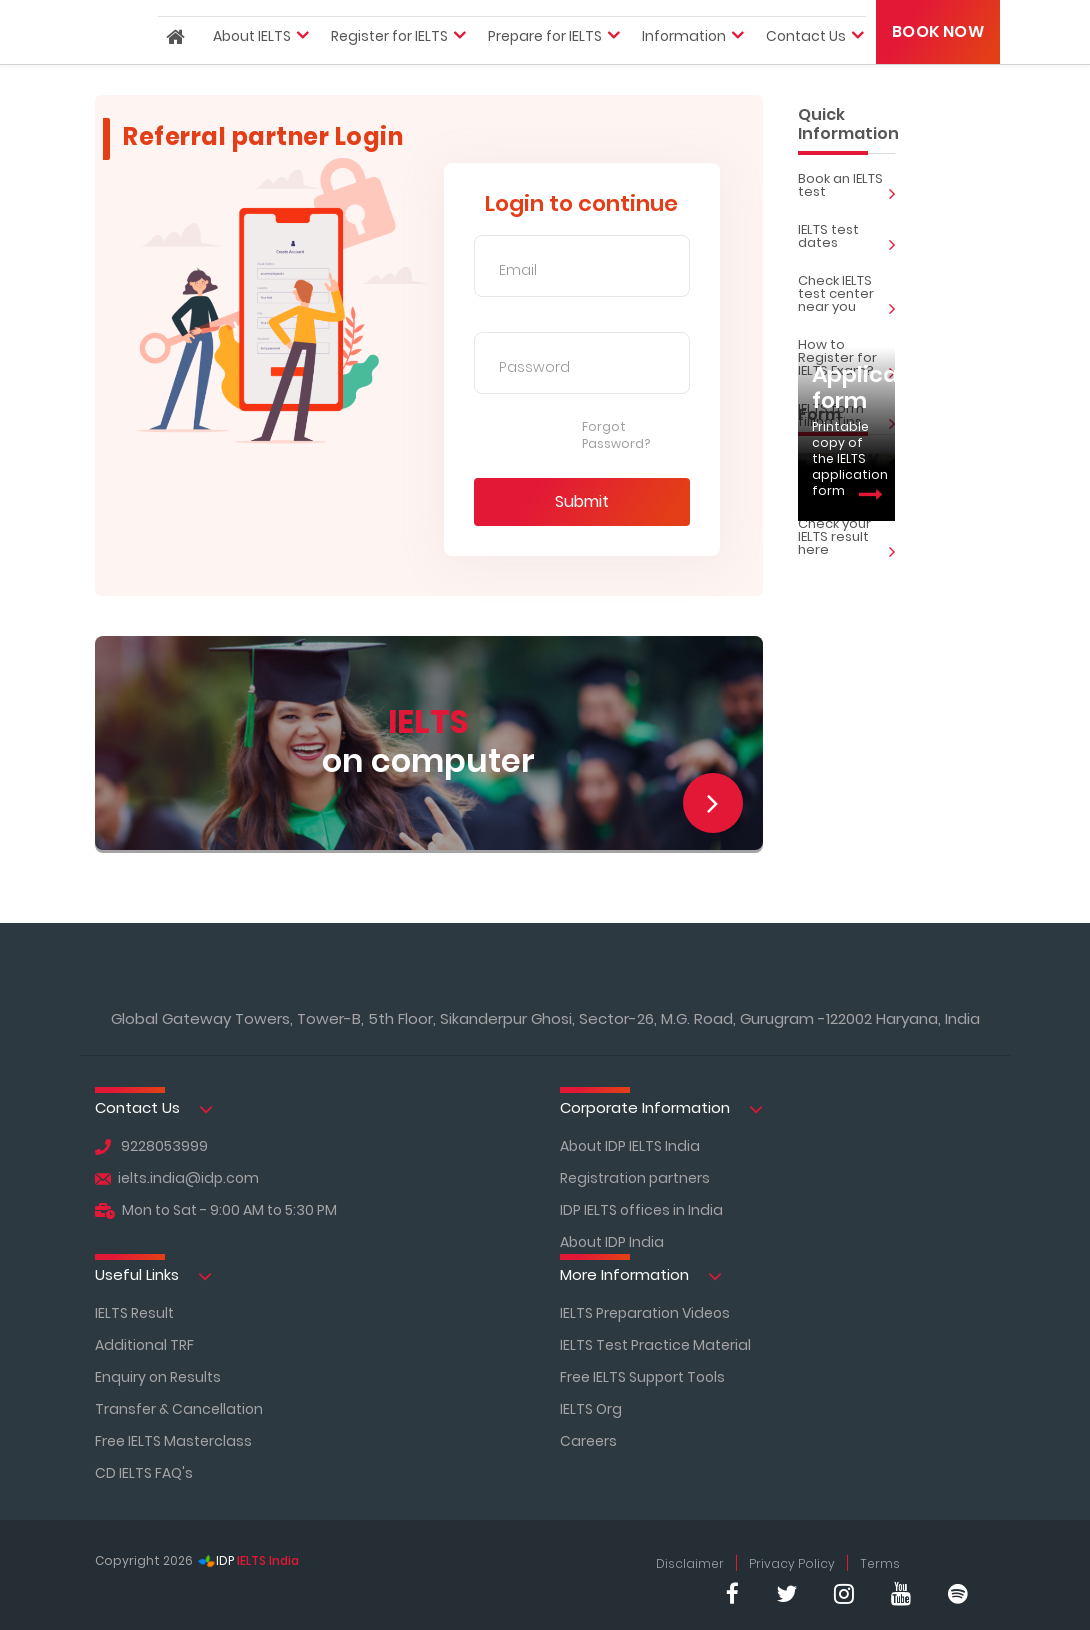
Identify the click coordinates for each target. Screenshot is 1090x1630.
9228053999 (151, 1146)
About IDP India (612, 1242)
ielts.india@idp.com (177, 1178)
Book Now (938, 53)
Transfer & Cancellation (179, 1409)
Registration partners (635, 1178)
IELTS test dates (847, 238)
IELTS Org (591, 1409)
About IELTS (252, 59)
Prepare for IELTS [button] (545, 59)
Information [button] (684, 59)
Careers (588, 1441)
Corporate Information (661, 1108)
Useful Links (153, 1275)
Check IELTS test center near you (847, 296)
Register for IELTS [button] (389, 59)
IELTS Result (134, 1313)
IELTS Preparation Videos (645, 1313)
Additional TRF (144, 1345)
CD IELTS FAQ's (144, 1473)
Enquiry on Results (158, 1377)
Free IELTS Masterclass (173, 1441)
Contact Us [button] (806, 59)
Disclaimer (690, 1563)
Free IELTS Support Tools (642, 1377)
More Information (641, 1275)
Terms (880, 1563)
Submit (582, 501)
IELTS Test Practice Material (655, 1345)
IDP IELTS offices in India (641, 1210)
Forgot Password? (616, 435)
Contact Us (154, 1108)
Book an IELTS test (847, 187)
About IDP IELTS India (630, 1146)
